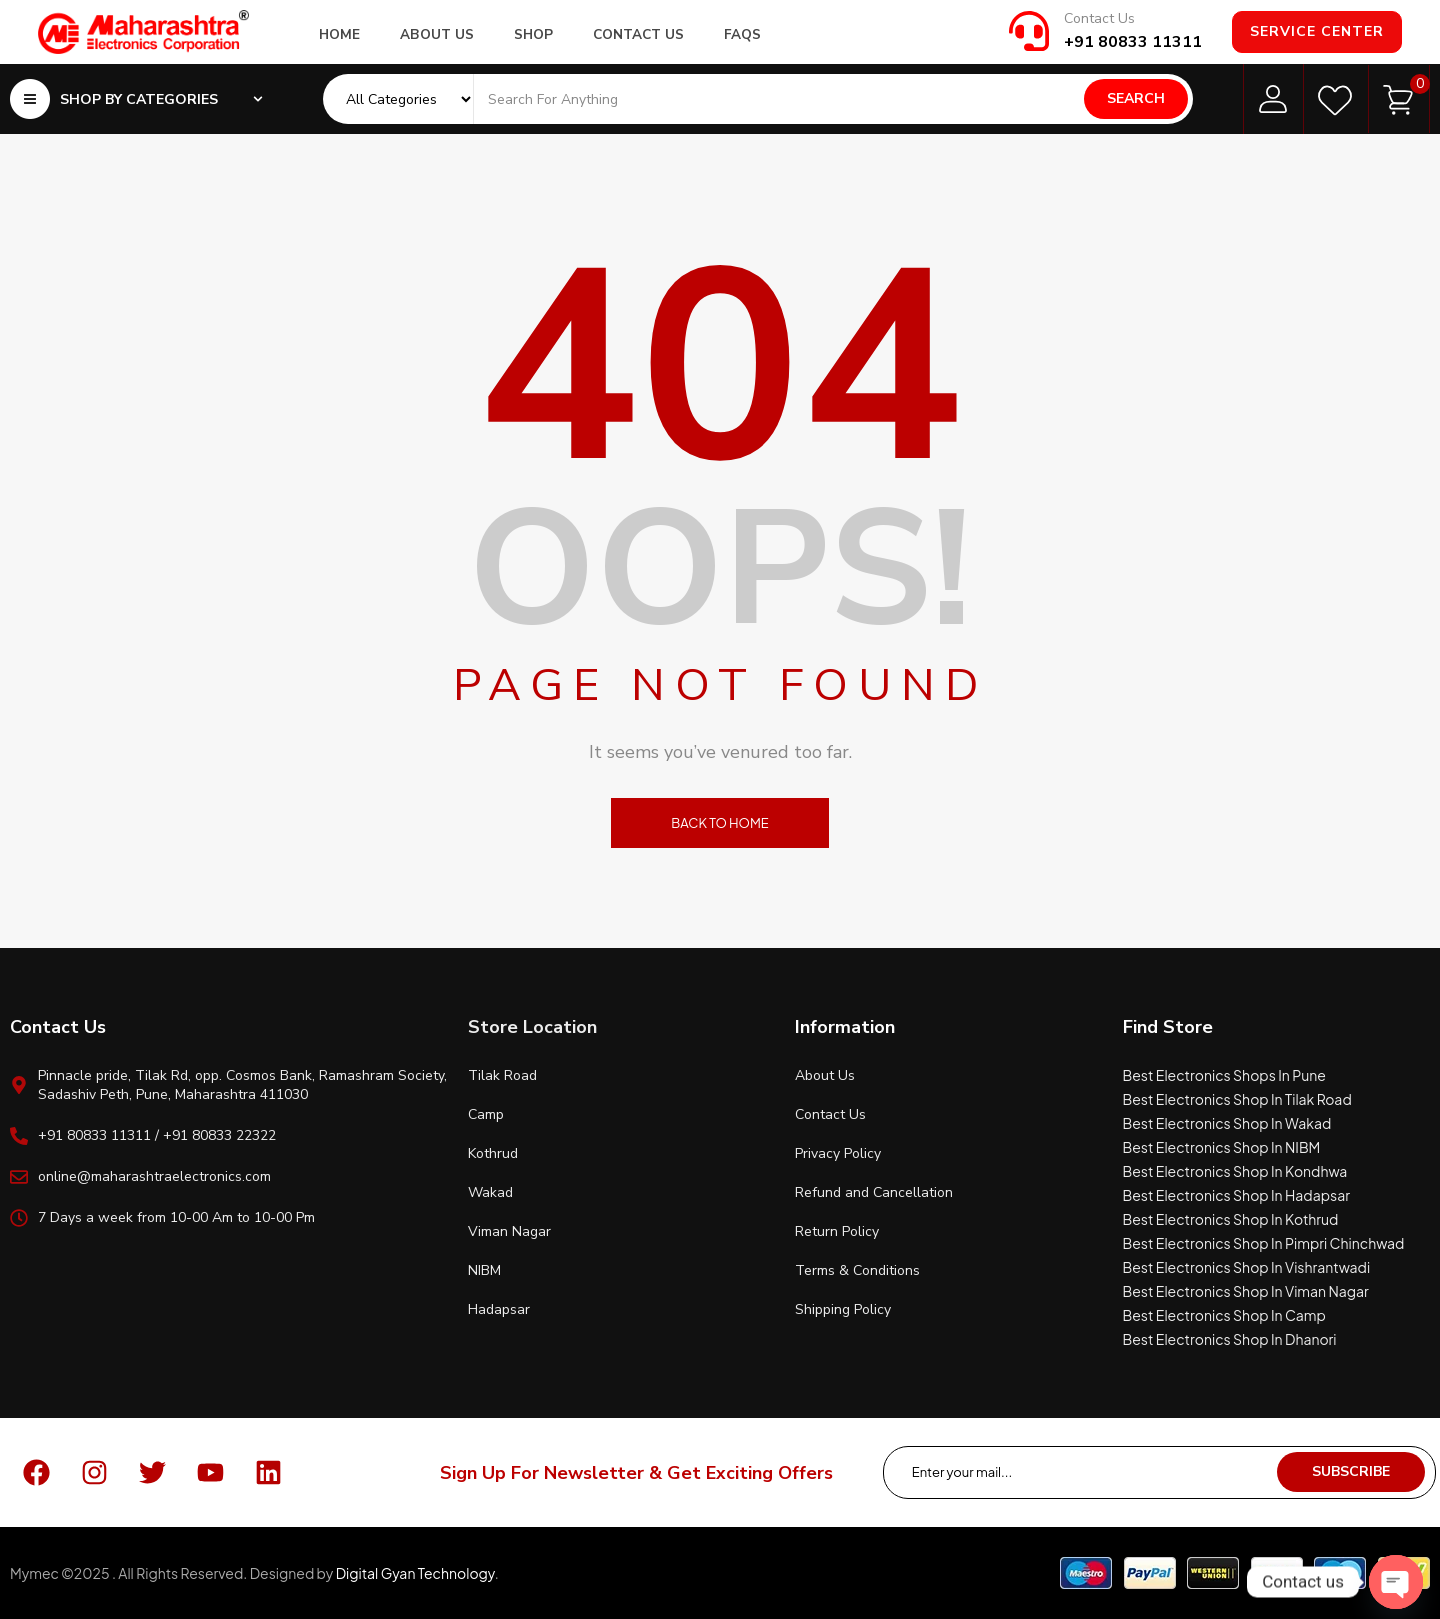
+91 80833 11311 (1133, 42)
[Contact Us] (1029, 31)
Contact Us (1099, 18)
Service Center (1317, 31)
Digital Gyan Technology (415, 1573)
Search (1136, 98)
